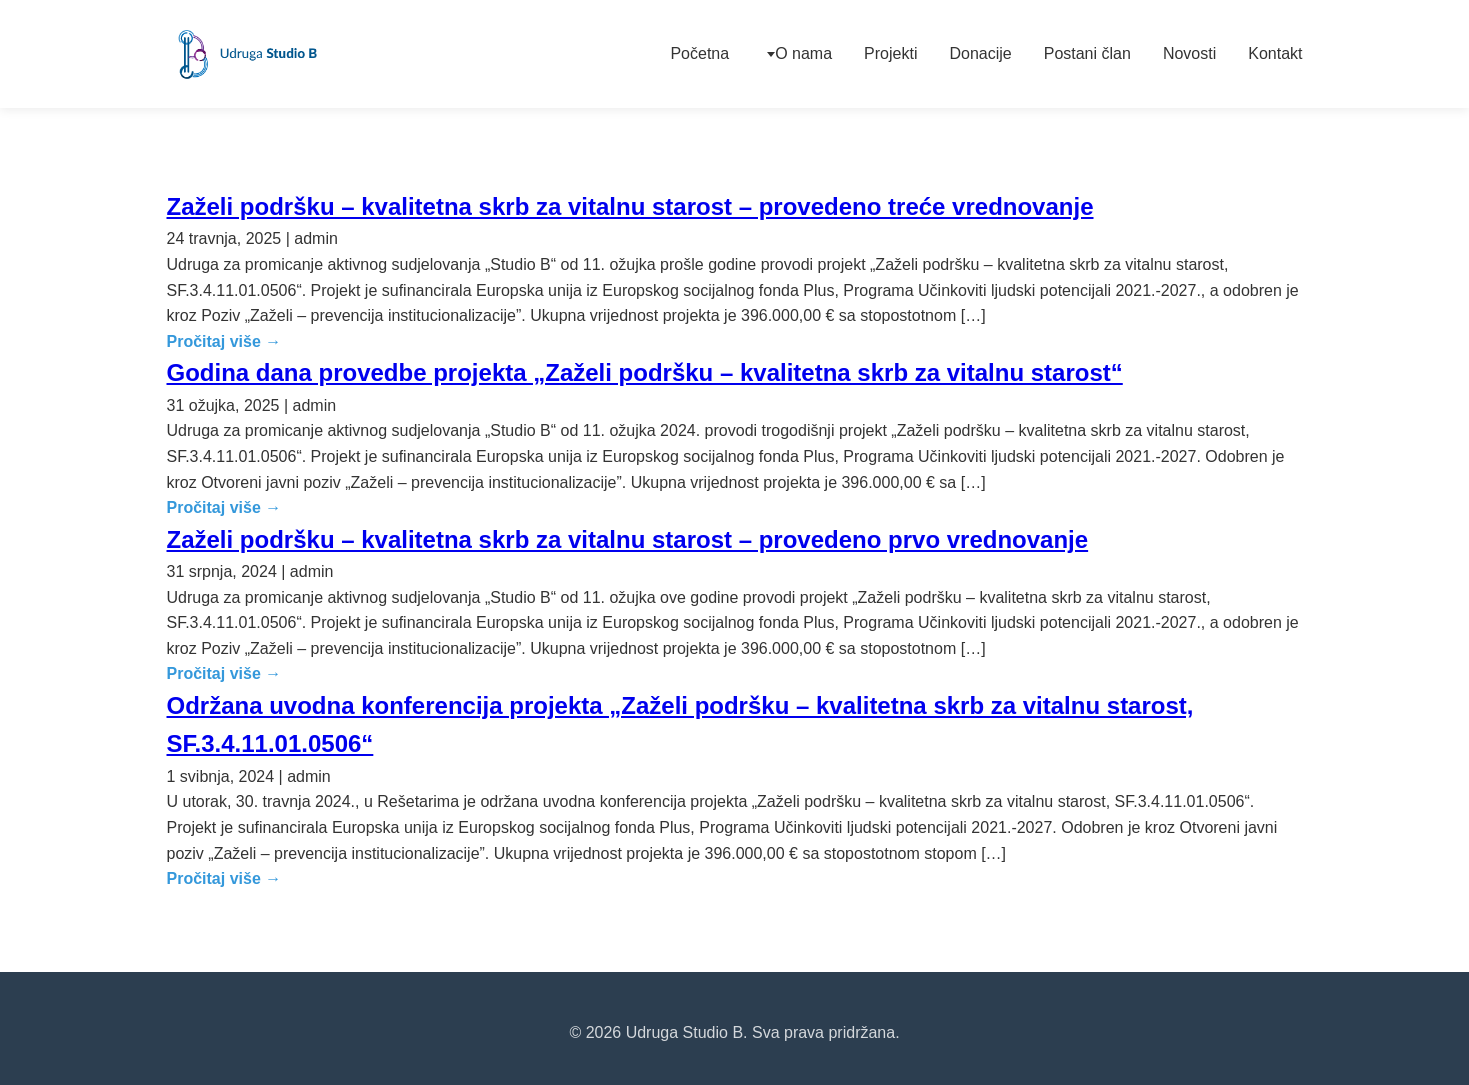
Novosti (1189, 53)
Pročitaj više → (224, 341)
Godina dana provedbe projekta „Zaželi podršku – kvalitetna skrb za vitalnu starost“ (645, 372)
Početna (699, 53)
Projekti (890, 53)
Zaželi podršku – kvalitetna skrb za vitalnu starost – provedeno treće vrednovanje (630, 206)
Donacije (980, 53)
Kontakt (1275, 53)
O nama (803, 53)
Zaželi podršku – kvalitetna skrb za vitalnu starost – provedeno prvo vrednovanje (628, 539)
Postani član (1087, 53)
